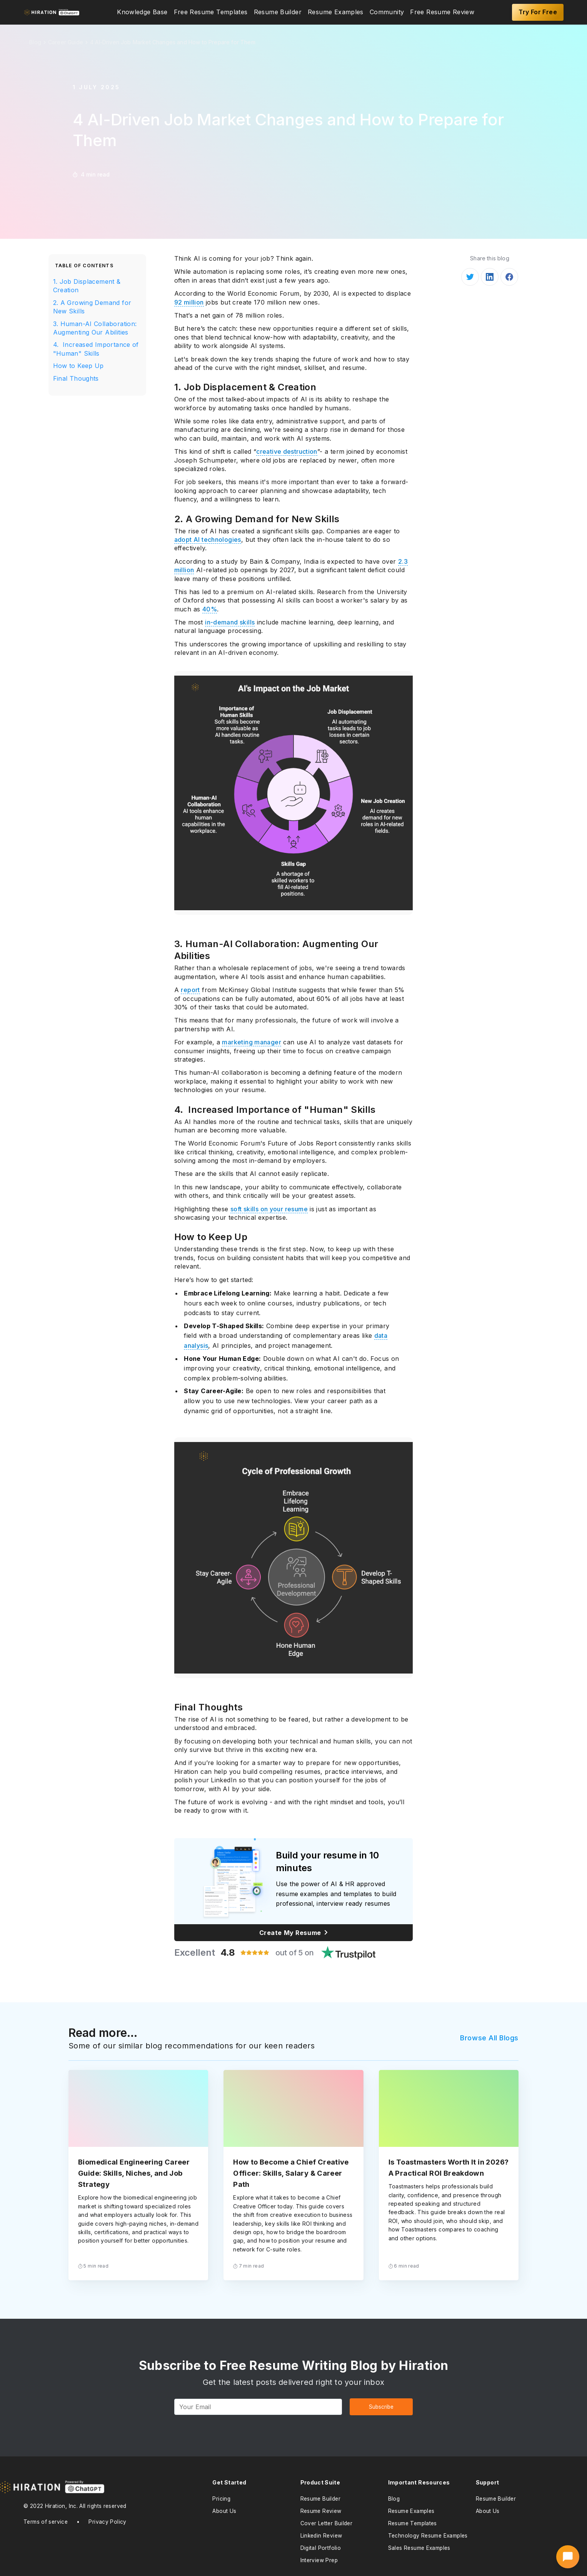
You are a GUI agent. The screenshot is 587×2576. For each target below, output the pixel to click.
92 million (189, 302)
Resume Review (321, 2511)
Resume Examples (336, 12)
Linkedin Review (321, 2536)
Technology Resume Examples (428, 2536)
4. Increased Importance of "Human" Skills (96, 349)
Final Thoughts (76, 378)
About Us (224, 2511)
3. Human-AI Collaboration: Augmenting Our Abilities (95, 328)
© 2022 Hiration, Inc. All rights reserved (75, 2506)
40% (209, 609)
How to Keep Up (78, 366)
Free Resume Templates (211, 12)
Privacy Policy (107, 2522)
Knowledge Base (142, 12)
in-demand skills (230, 622)
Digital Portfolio (320, 2548)
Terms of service (45, 2522)
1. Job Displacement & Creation (87, 286)
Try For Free (538, 12)
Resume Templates (412, 2523)
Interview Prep (319, 2560)
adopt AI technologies (207, 539)
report (190, 990)
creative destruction (286, 451)
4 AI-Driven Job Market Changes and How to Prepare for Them (172, 42)
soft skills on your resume (269, 1209)
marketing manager (251, 1042)
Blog (394, 2499)
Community (387, 12)
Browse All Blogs (489, 2038)
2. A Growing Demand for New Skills (92, 307)
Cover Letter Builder (326, 2523)
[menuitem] (142, 12)
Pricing (221, 2499)
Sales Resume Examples (419, 2548)
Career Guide (65, 42)
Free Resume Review (442, 12)
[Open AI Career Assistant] (567, 2556)
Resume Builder (278, 12)
